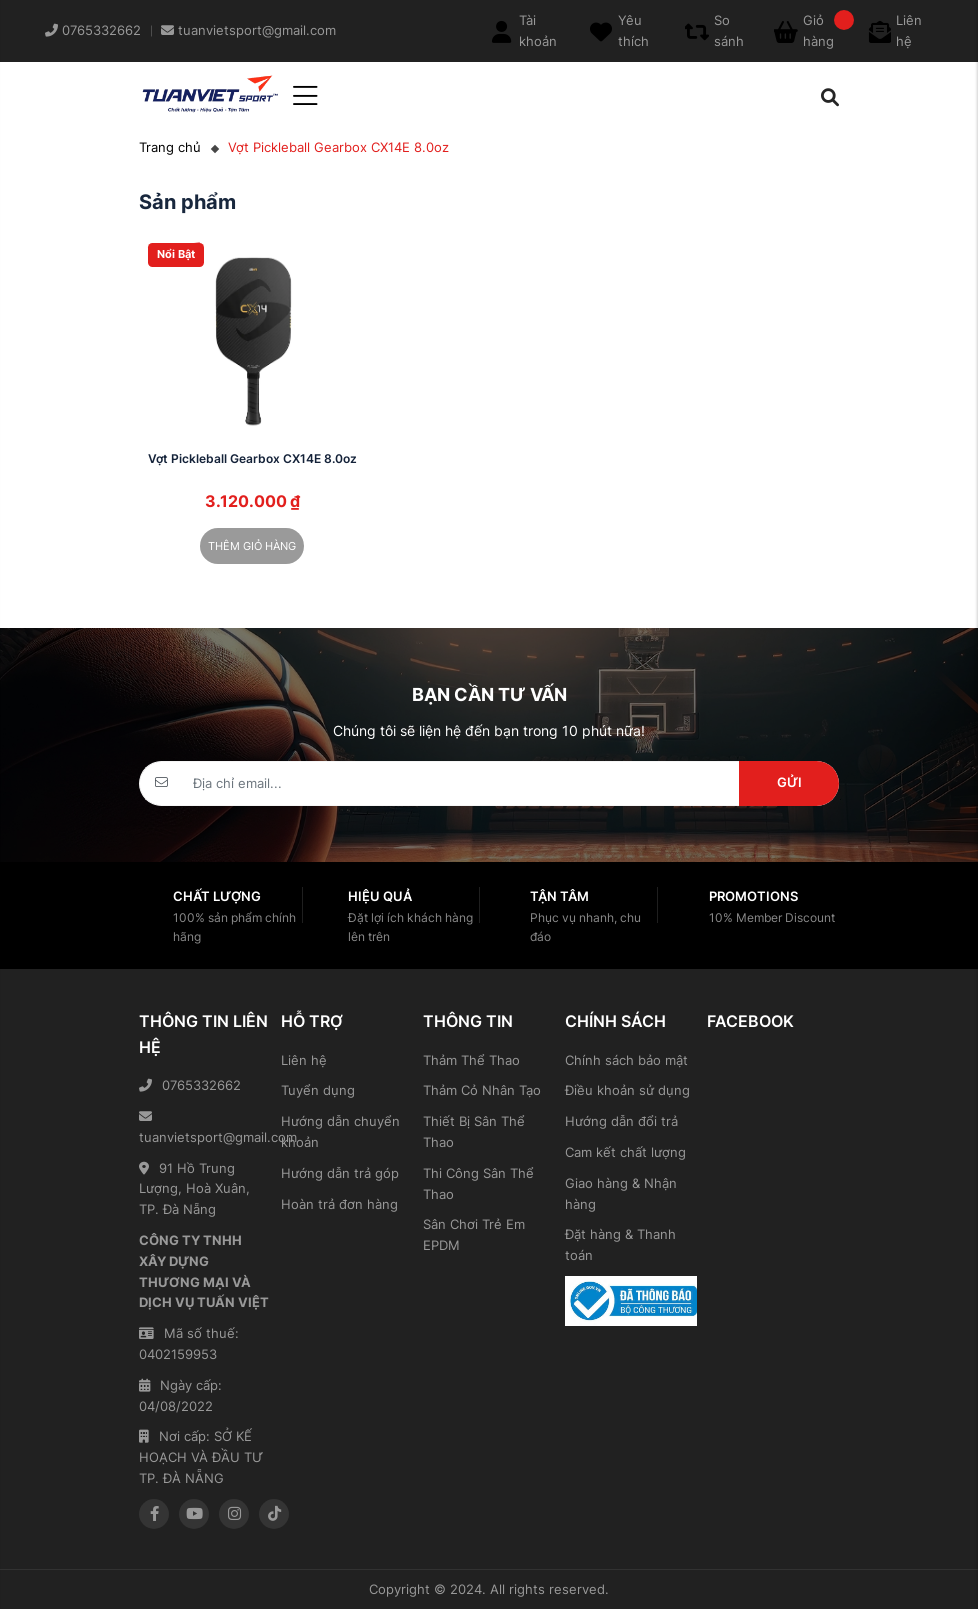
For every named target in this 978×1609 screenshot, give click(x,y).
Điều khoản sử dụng (627, 1090)
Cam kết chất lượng (625, 1152)
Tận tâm (559, 896)
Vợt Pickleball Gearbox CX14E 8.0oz (252, 458)
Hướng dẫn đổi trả (621, 1121)
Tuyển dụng (318, 1090)
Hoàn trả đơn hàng (339, 1204)
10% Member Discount (772, 917)
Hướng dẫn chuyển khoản (340, 1131)
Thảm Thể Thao (471, 1060)
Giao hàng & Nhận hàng (621, 1193)
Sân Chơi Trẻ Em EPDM (474, 1234)
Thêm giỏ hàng (252, 546)
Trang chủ (170, 147)
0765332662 (190, 1085)
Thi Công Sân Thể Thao (478, 1183)
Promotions (753, 896)
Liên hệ (304, 1060)
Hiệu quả (380, 896)
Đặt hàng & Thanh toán (620, 1244)
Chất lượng (217, 896)
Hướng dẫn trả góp (340, 1173)
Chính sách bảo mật (626, 1060)
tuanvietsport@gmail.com (205, 1127)
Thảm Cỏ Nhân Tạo (482, 1090)
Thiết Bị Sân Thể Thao (474, 1131)
